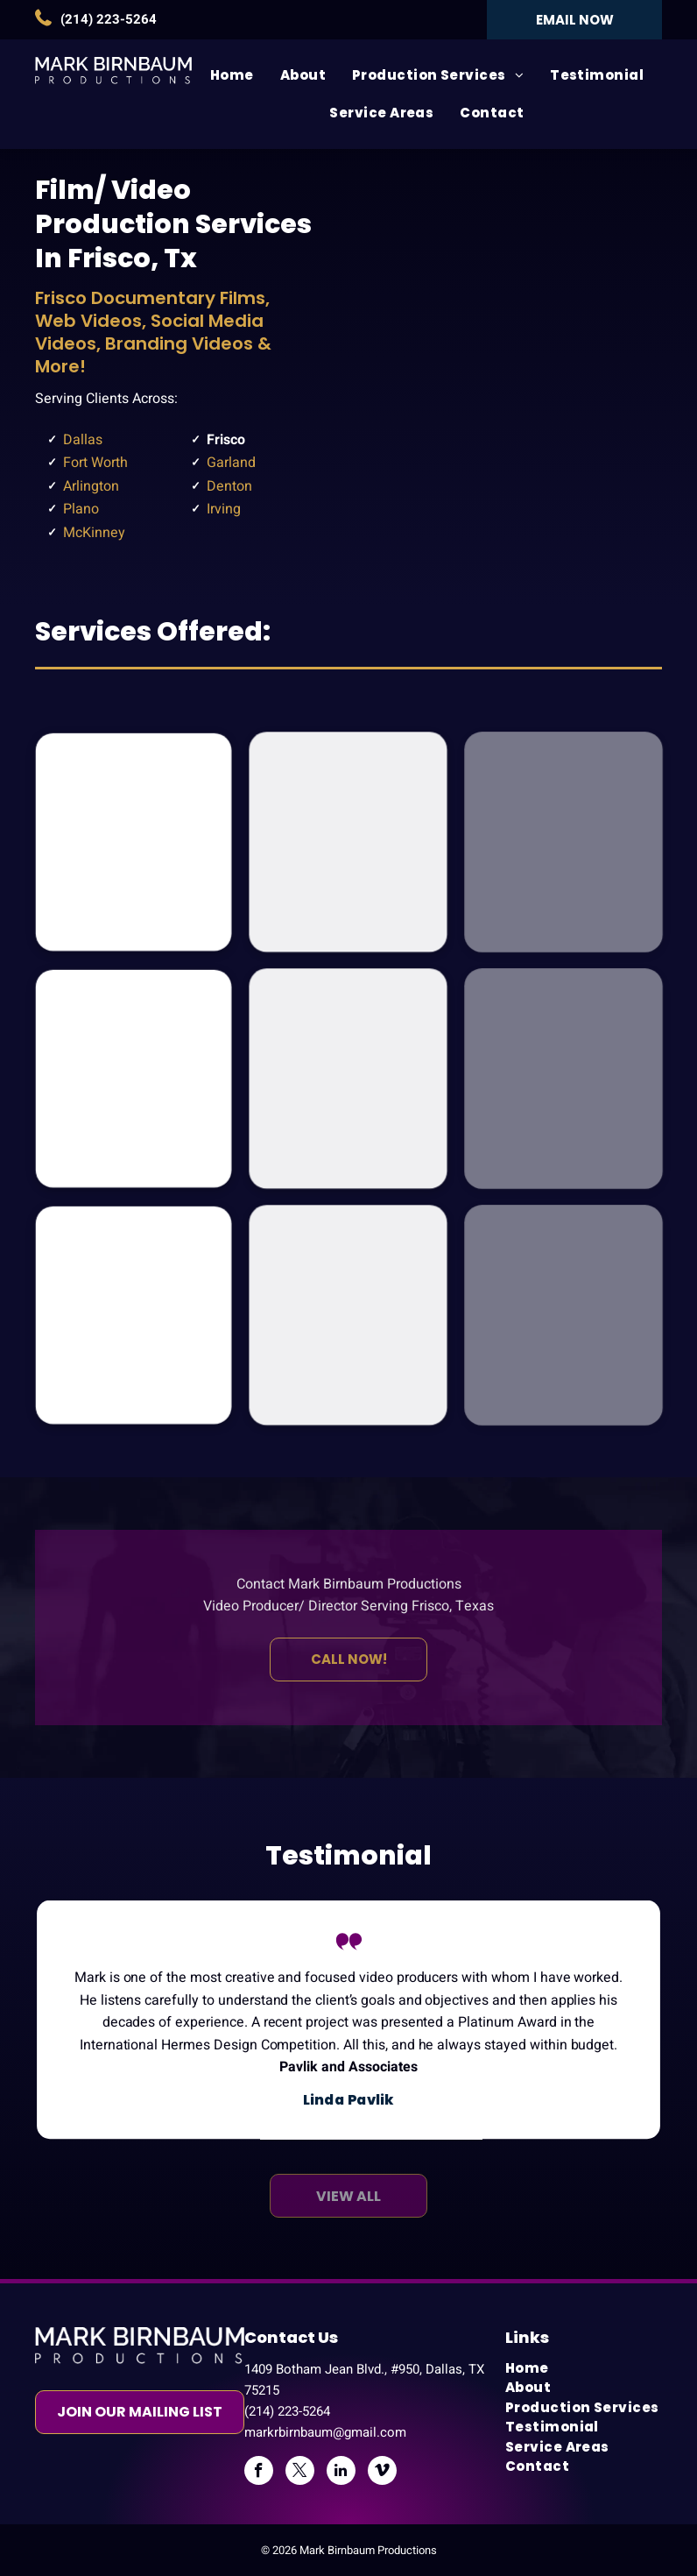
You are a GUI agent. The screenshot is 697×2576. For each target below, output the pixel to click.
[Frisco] (523, 358)
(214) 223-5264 (108, 19)
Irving (224, 509)
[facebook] (258, 2472)
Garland (231, 462)
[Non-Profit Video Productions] (348, 1078)
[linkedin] (341, 2472)
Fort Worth (95, 462)
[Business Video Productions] (133, 1078)
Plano (81, 509)
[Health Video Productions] (348, 842)
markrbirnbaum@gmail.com (325, 2432)
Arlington (91, 486)
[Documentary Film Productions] (133, 841)
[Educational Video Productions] (133, 1315)
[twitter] (299, 2472)
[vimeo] (382, 2472)
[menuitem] (232, 76)
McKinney (94, 532)
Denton (229, 486)
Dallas (82, 439)
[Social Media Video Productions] (348, 1315)
